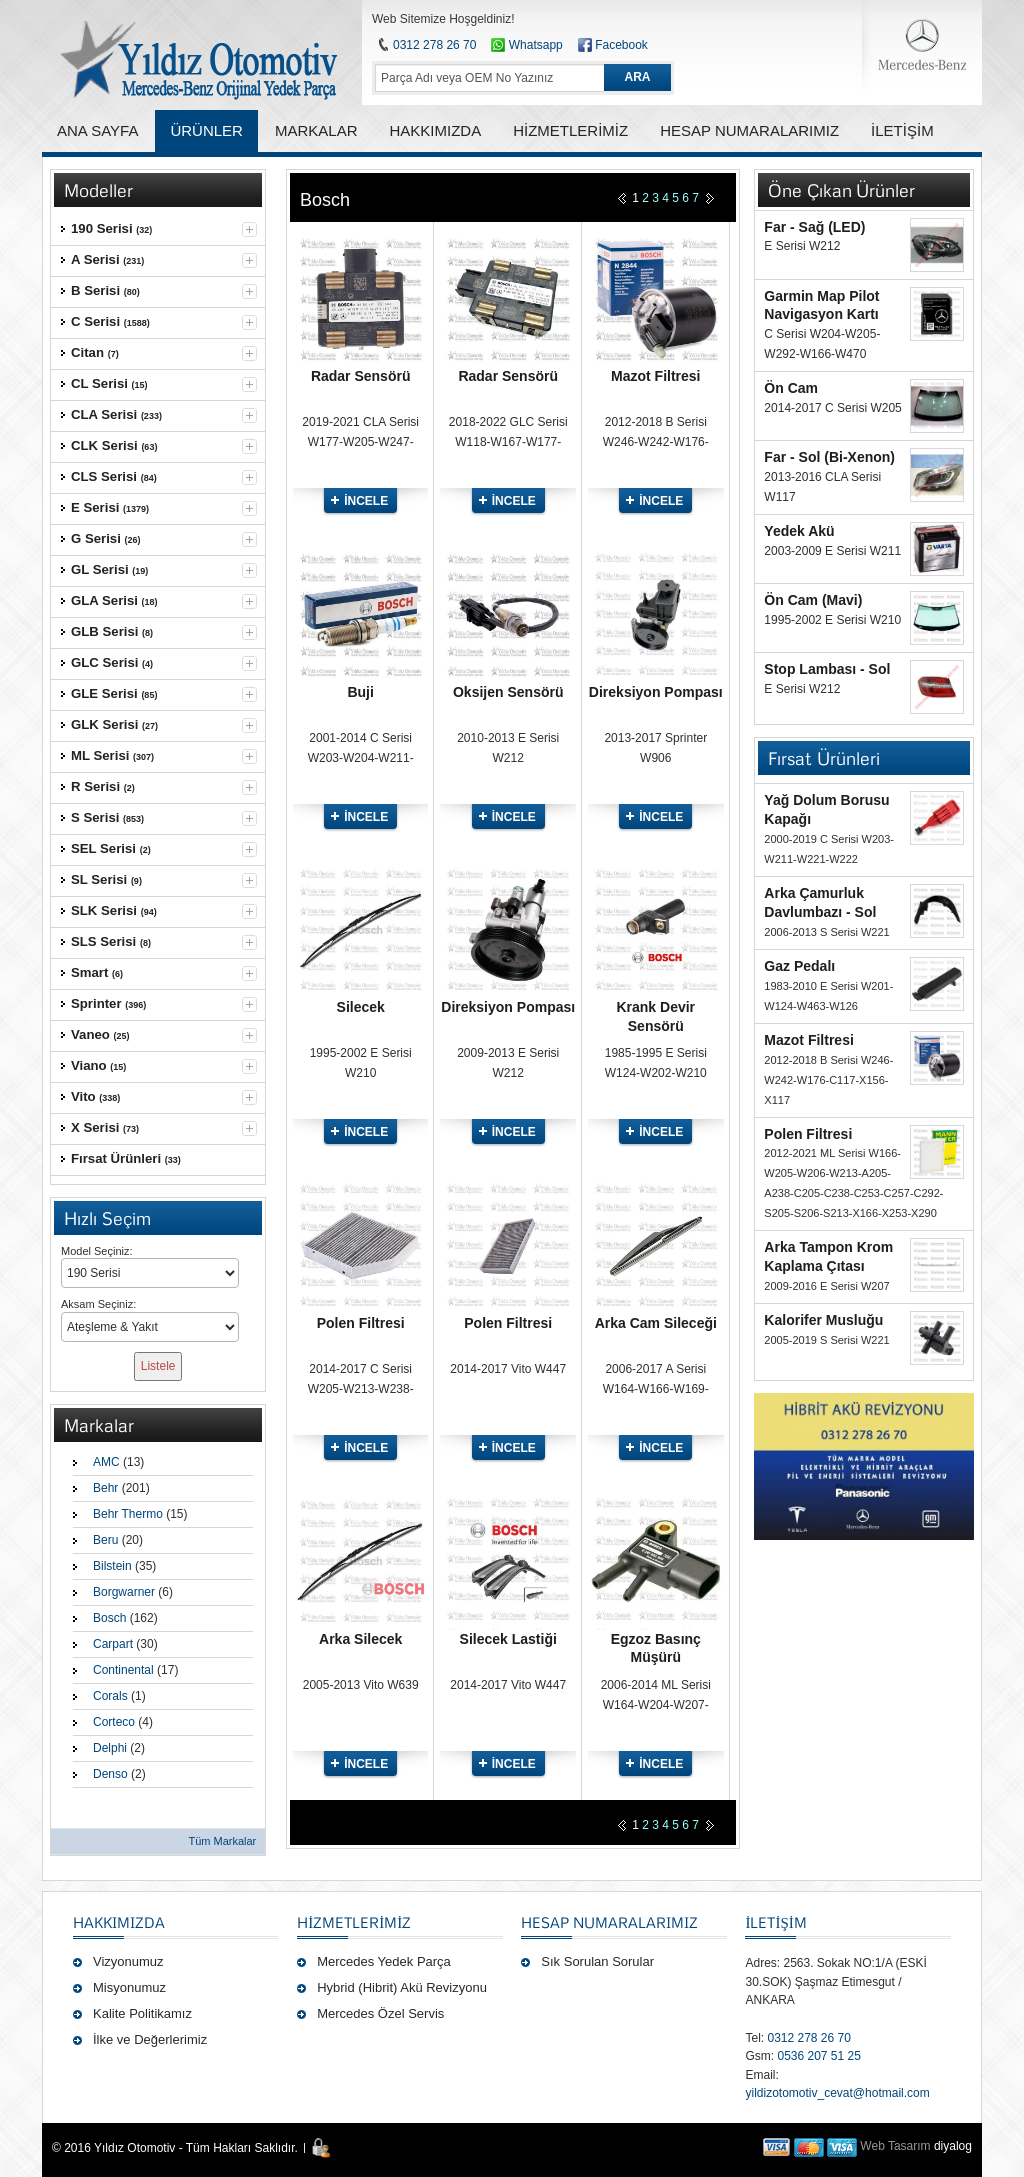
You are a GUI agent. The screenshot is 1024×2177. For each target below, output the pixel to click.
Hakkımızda (119, 1922)
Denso (110, 1774)
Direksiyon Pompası (656, 692)
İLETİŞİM (775, 1922)
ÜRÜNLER (206, 130)
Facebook (621, 45)
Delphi (110, 1748)
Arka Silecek (360, 1639)
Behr (105, 1488)
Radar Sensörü (361, 376)
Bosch (109, 1618)
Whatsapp (526, 45)
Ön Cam (791, 388)
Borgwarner (124, 1592)
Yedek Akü (799, 531)
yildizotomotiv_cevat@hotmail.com (837, 2093)
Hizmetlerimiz (354, 1922)
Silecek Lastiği (508, 1639)
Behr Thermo (128, 1514)
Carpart (113, 1644)
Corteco (114, 1722)
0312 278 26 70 (434, 45)
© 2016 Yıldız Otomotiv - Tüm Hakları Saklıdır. (175, 2148)
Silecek (361, 1007)
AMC (106, 1462)
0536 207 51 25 (818, 2056)
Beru (105, 1540)
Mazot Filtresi (655, 376)
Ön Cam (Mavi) (813, 600)
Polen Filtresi (361, 1323)
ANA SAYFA (97, 130)
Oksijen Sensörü (508, 692)
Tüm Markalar (222, 1841)
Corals (110, 1696)
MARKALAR (316, 130)
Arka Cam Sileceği (656, 1323)
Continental (123, 1670)
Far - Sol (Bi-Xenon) (829, 457)
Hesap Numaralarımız (609, 1922)
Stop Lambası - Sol (827, 669)
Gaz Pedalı (799, 966)
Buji (360, 692)
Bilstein (112, 1566)
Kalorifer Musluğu (823, 1320)
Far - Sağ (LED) (814, 227)
